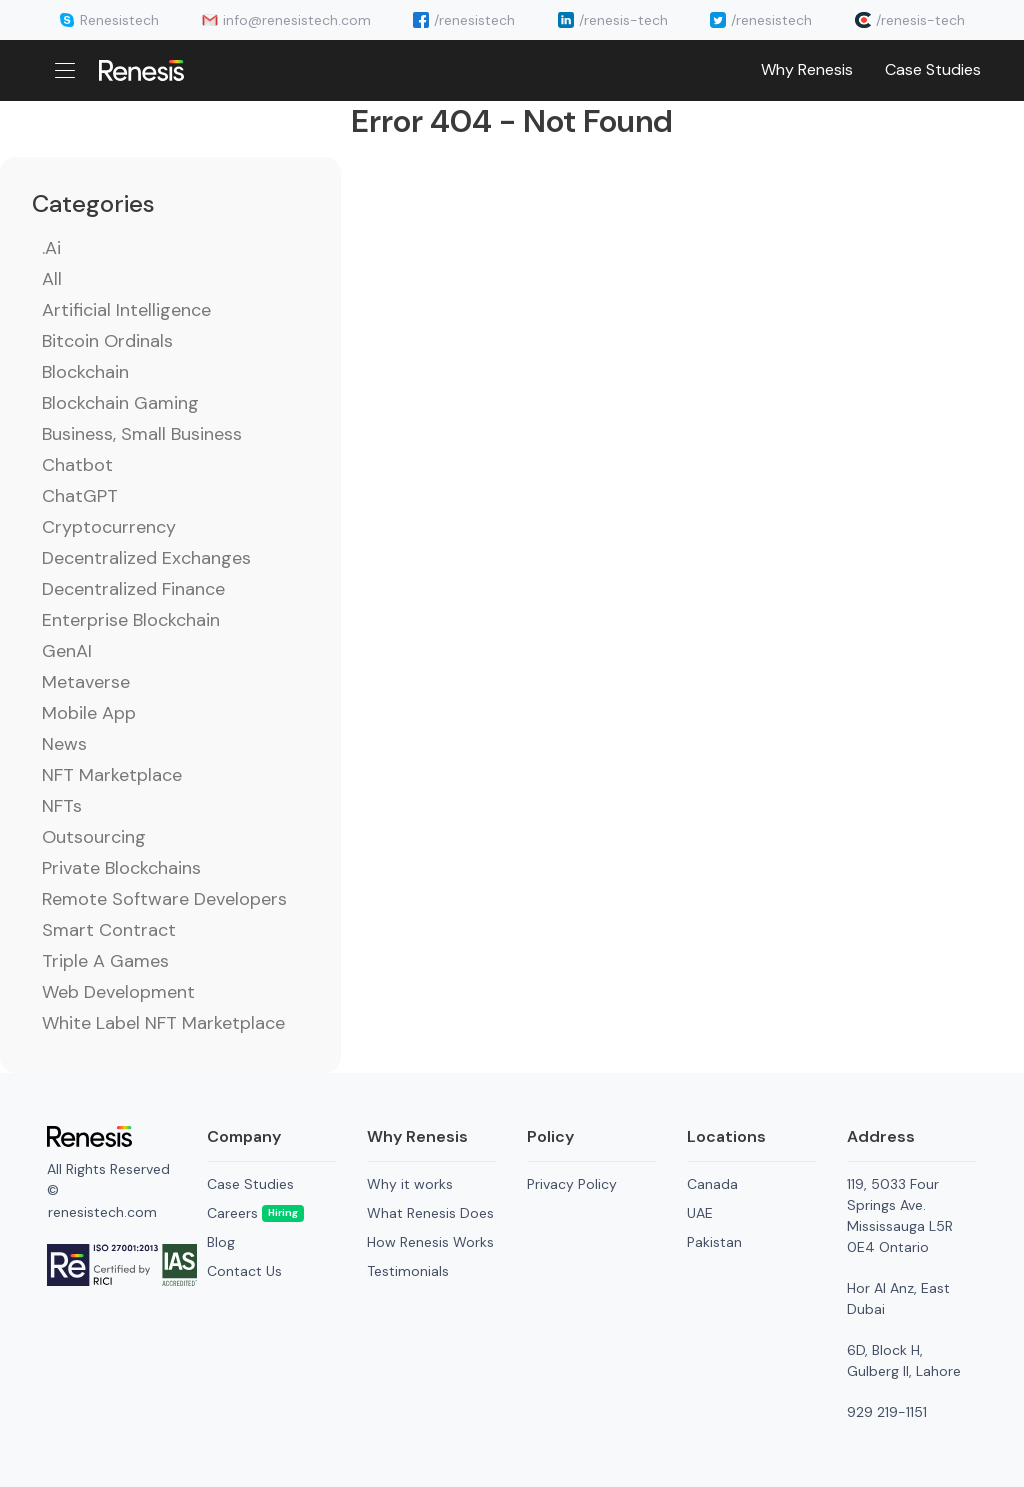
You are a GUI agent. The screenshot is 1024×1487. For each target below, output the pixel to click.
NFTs (62, 806)
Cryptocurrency (109, 527)
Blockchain (85, 372)
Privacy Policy (572, 1184)
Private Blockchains (121, 868)
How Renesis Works (430, 1242)
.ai (51, 248)
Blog (221, 1242)
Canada (712, 1184)
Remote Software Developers (164, 899)
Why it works (410, 1184)
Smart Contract (109, 930)
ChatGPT (80, 496)
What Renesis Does (430, 1213)
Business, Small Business (142, 434)
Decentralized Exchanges (146, 558)
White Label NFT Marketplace (163, 1023)
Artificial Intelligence (126, 310)
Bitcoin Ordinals (107, 341)
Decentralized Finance (133, 589)
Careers (255, 1213)
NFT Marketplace (112, 775)
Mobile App (89, 713)
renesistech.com (102, 1212)
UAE (700, 1213)
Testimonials (408, 1271)
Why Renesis (807, 69)
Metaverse (86, 682)
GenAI (67, 651)
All (52, 279)
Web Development (118, 992)
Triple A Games (105, 961)
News (64, 744)
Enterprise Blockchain (131, 620)
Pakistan (714, 1242)
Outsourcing (94, 837)
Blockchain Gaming (120, 403)
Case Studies (933, 69)
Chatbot (77, 465)
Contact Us (244, 1271)
